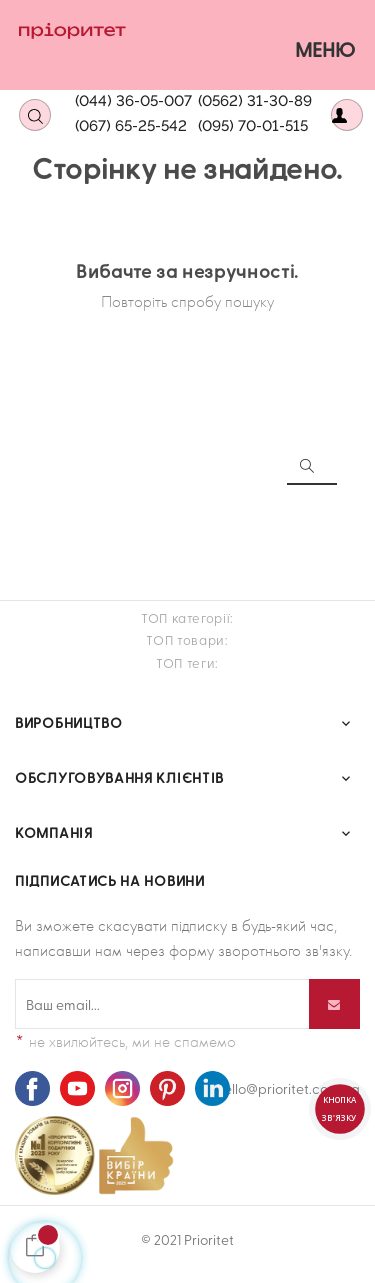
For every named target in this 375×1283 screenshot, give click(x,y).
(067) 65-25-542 (131, 126)
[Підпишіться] (334, 1004)
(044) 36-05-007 (133, 101)
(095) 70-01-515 (253, 126)
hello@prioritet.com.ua (288, 1089)
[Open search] (35, 115)
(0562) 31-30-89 (255, 101)
